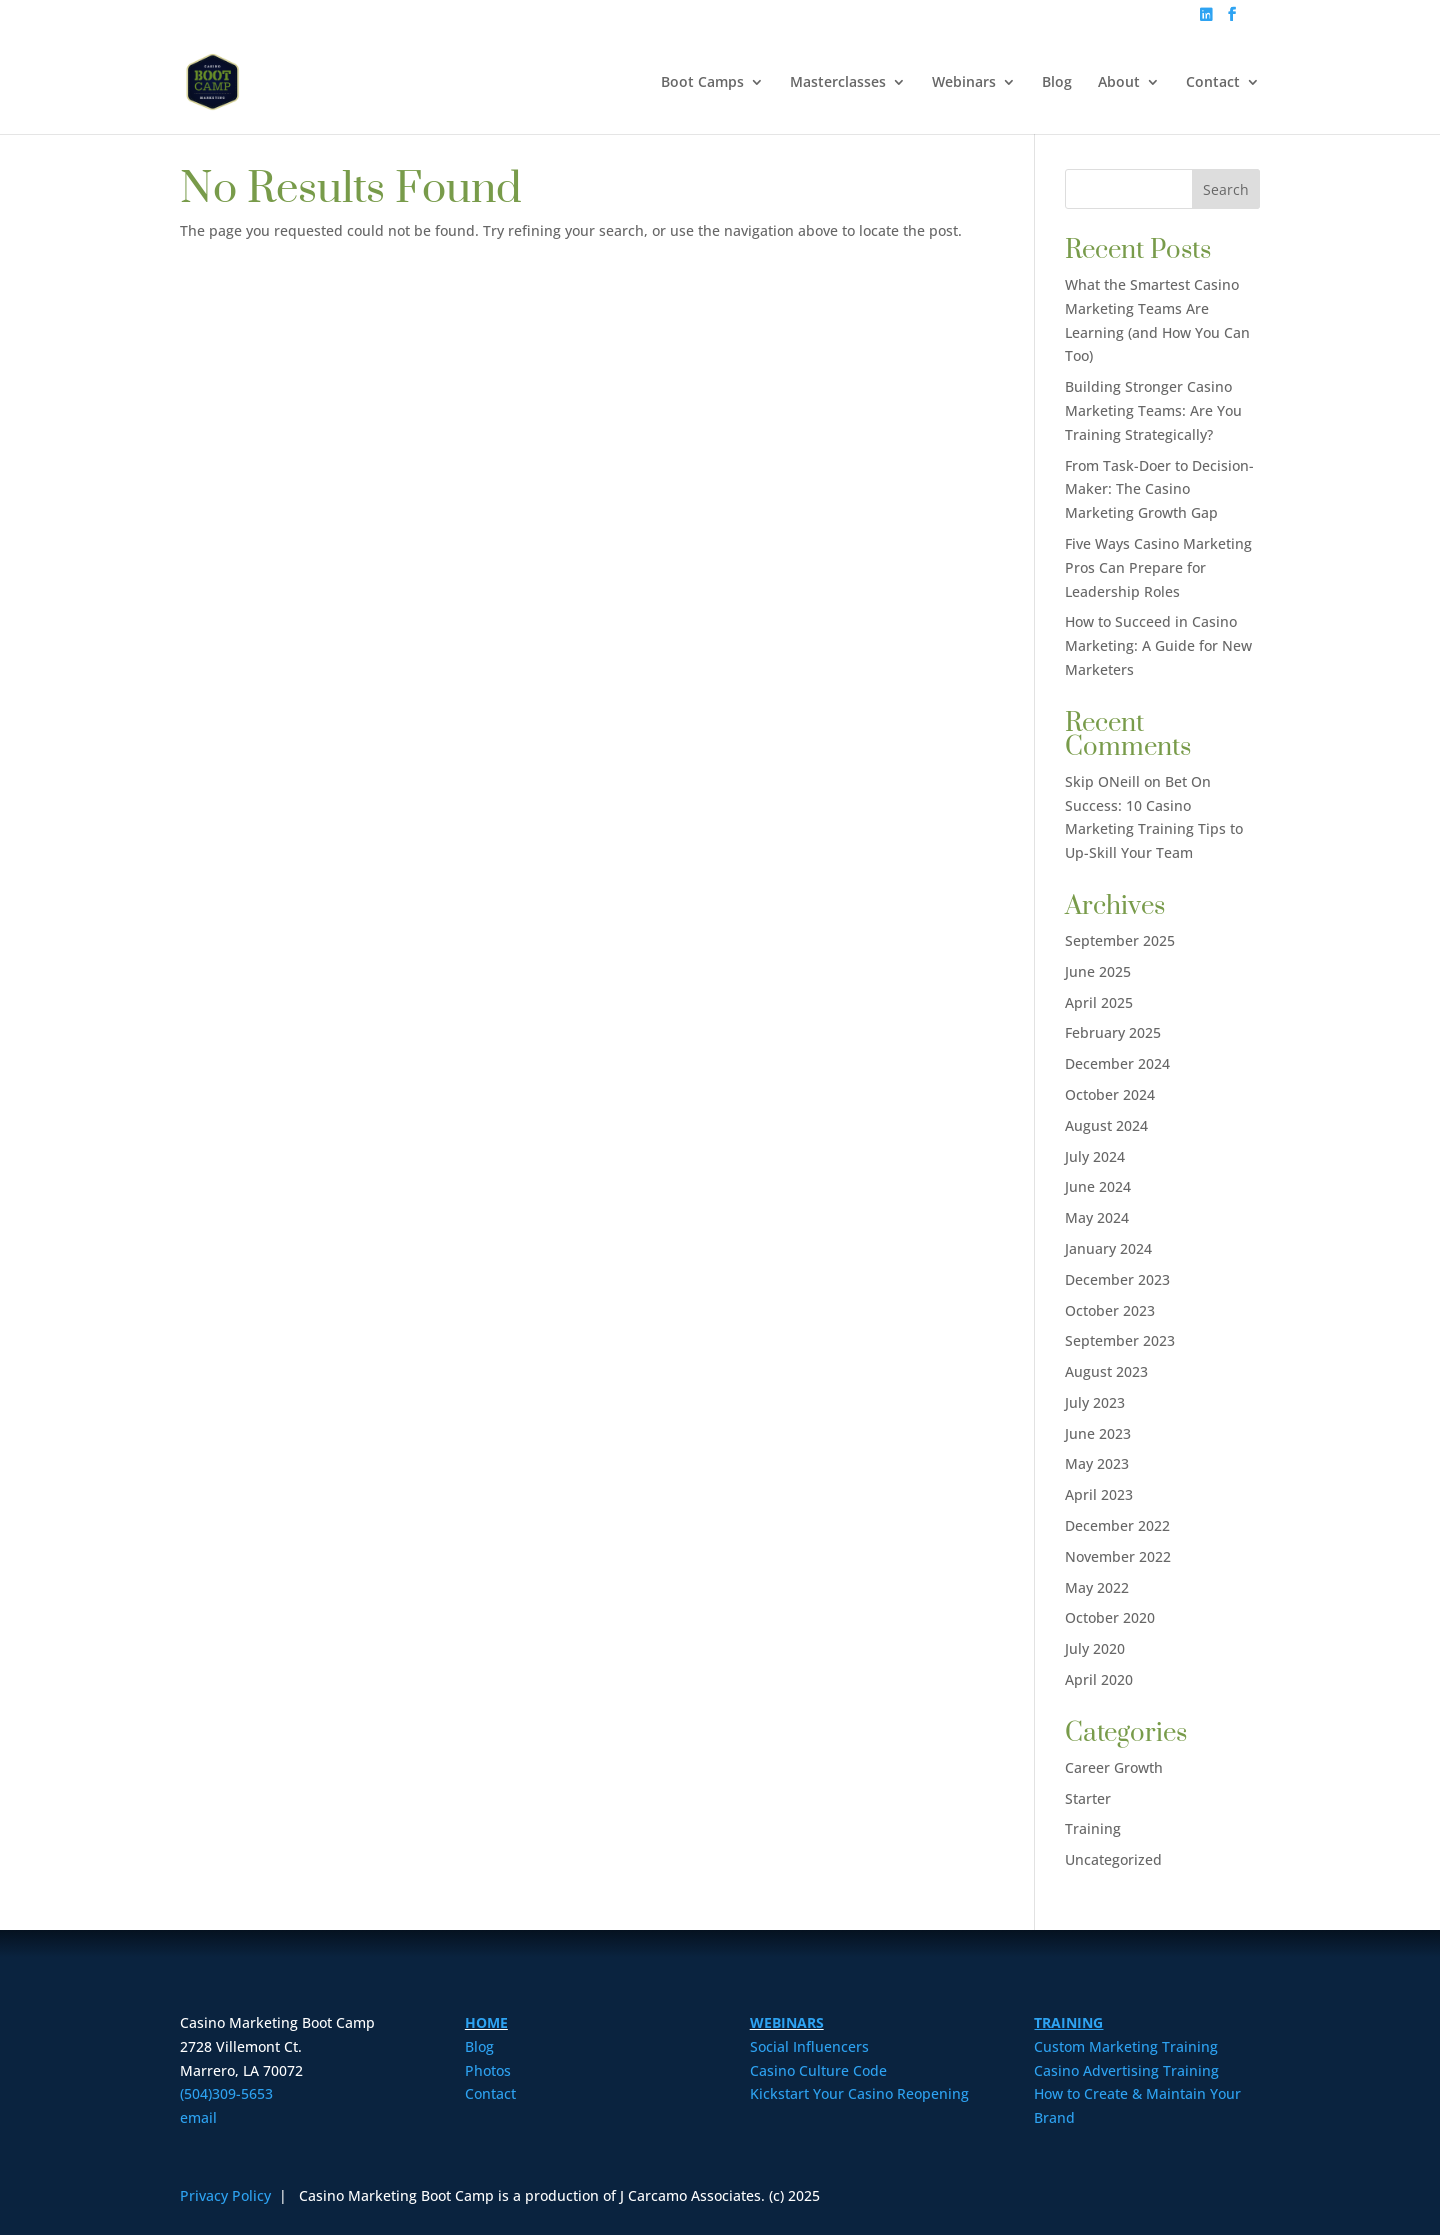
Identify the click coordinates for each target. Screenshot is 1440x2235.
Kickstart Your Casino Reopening (859, 2093)
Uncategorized (1113, 1859)
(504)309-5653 (226, 2093)
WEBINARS (787, 2022)
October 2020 (1110, 1617)
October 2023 (1110, 1310)
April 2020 (1099, 1679)
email (198, 2117)
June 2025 (1098, 971)
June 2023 (1098, 1433)
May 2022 (1097, 1587)
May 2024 (1097, 1217)
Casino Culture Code (818, 2070)
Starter (1088, 1798)
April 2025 (1099, 1002)
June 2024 (1098, 1186)
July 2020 (1095, 1648)
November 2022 (1118, 1556)
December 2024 (1117, 1063)
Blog (1057, 83)
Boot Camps (702, 83)
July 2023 (1095, 1402)
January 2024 (1108, 1248)
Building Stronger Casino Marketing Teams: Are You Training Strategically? (1153, 410)
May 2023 (1097, 1463)
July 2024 (1095, 1156)
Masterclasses (838, 83)
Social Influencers (809, 2046)
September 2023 (1120, 1340)
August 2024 (1106, 1125)
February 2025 (1113, 1032)
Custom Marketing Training (1126, 2046)
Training (1093, 1828)
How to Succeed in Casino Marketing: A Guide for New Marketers (1158, 645)
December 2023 (1117, 1279)
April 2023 (1099, 1494)
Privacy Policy (227, 2195)
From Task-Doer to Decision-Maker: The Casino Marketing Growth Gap (1159, 489)
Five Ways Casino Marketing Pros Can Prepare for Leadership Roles (1158, 567)
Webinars (964, 83)
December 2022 (1117, 1525)
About (1119, 83)
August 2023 (1106, 1371)
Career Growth (1114, 1767)
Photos (488, 2070)
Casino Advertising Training (1126, 2070)
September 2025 (1120, 940)
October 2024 (1110, 1094)
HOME (486, 2022)
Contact (1213, 83)
